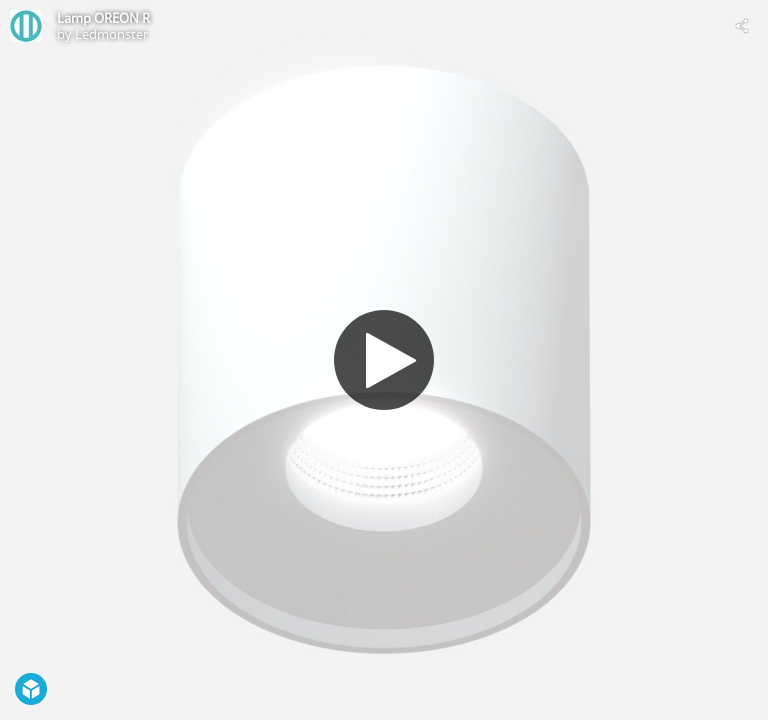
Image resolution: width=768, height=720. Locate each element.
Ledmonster (111, 34)
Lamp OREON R (103, 18)
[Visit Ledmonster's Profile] (26, 26)
